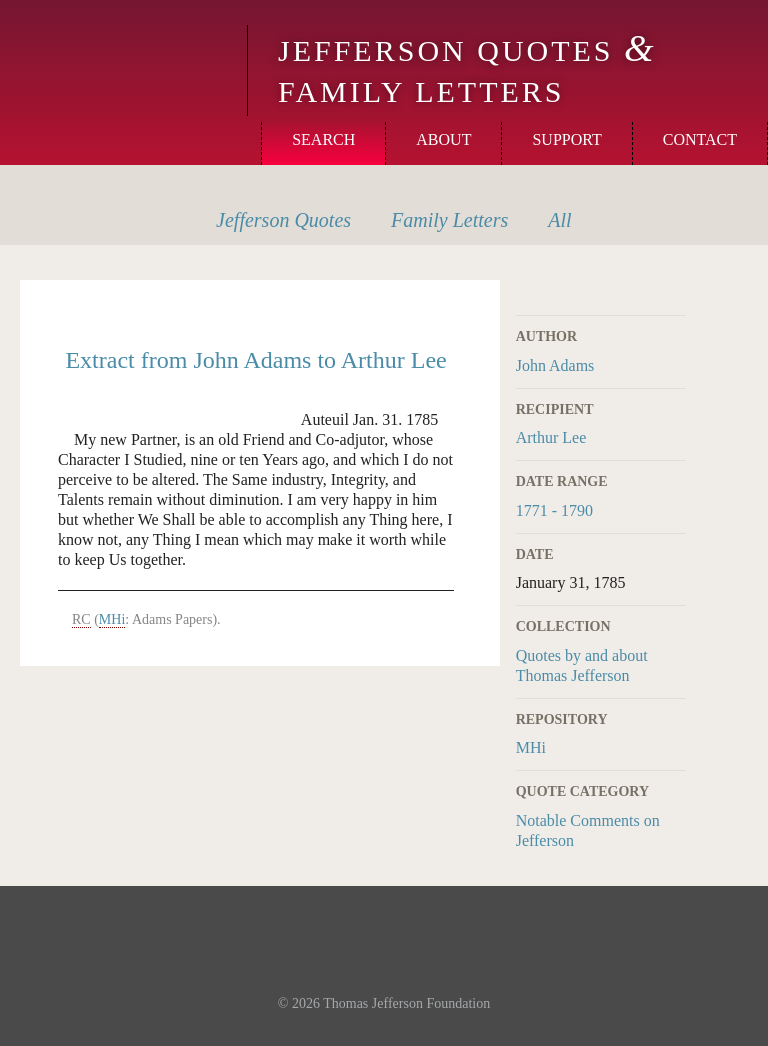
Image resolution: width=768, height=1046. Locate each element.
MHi (531, 747)
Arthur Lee (551, 437)
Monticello (121, 52)
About (443, 139)
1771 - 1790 (554, 510)
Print (673, 291)
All (559, 220)
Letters (449, 220)
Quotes (283, 220)
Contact (700, 139)
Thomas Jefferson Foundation (406, 1003)
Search (323, 139)
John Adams (555, 365)
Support (566, 139)
